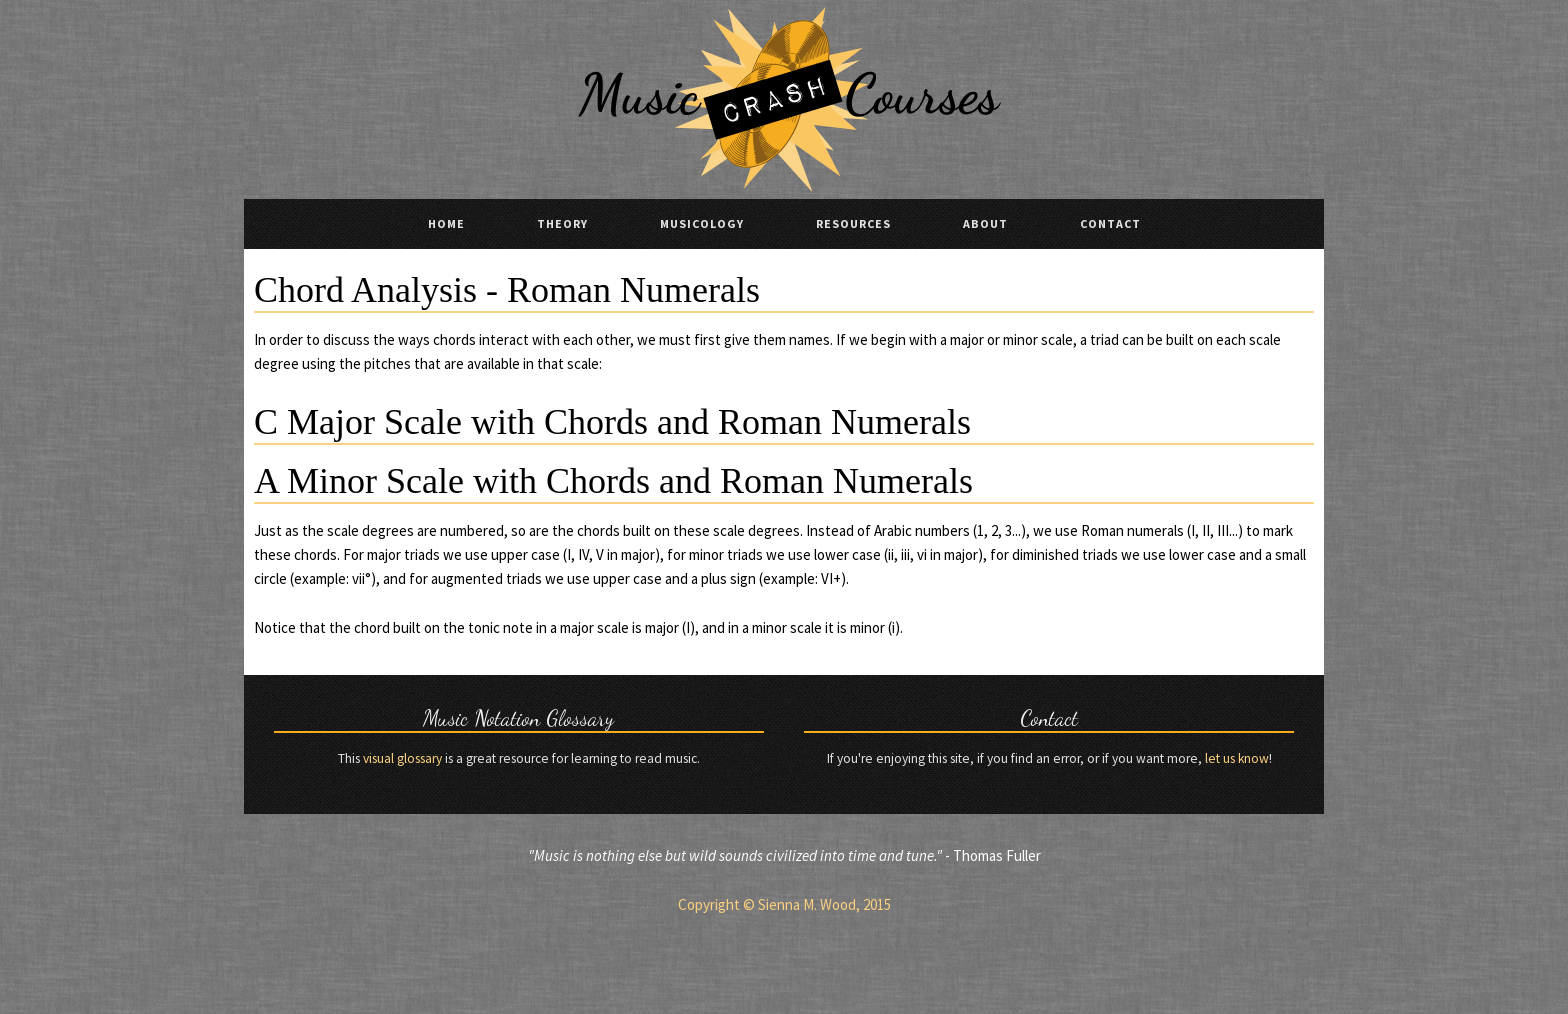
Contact (1110, 223)
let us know (1237, 758)
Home (446, 223)
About (985, 223)
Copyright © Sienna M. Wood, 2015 (784, 904)
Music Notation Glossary (518, 718)
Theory (562, 223)
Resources (853, 223)
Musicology (702, 223)
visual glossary (402, 758)
